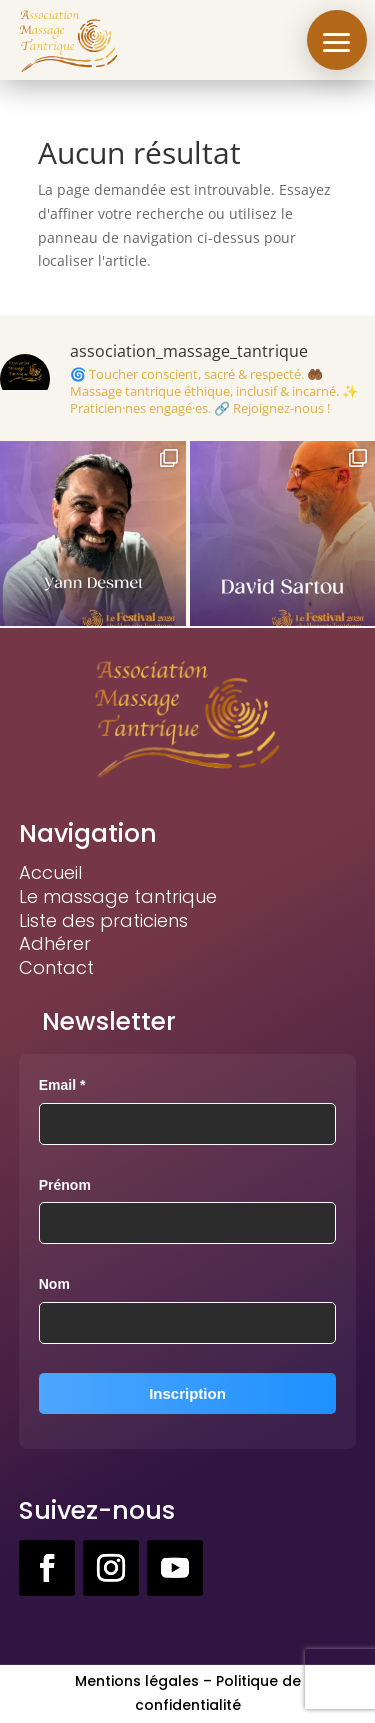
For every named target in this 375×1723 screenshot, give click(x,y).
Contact (56, 967)
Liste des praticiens (103, 920)
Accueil (50, 872)
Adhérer (55, 943)
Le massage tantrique (118, 896)
